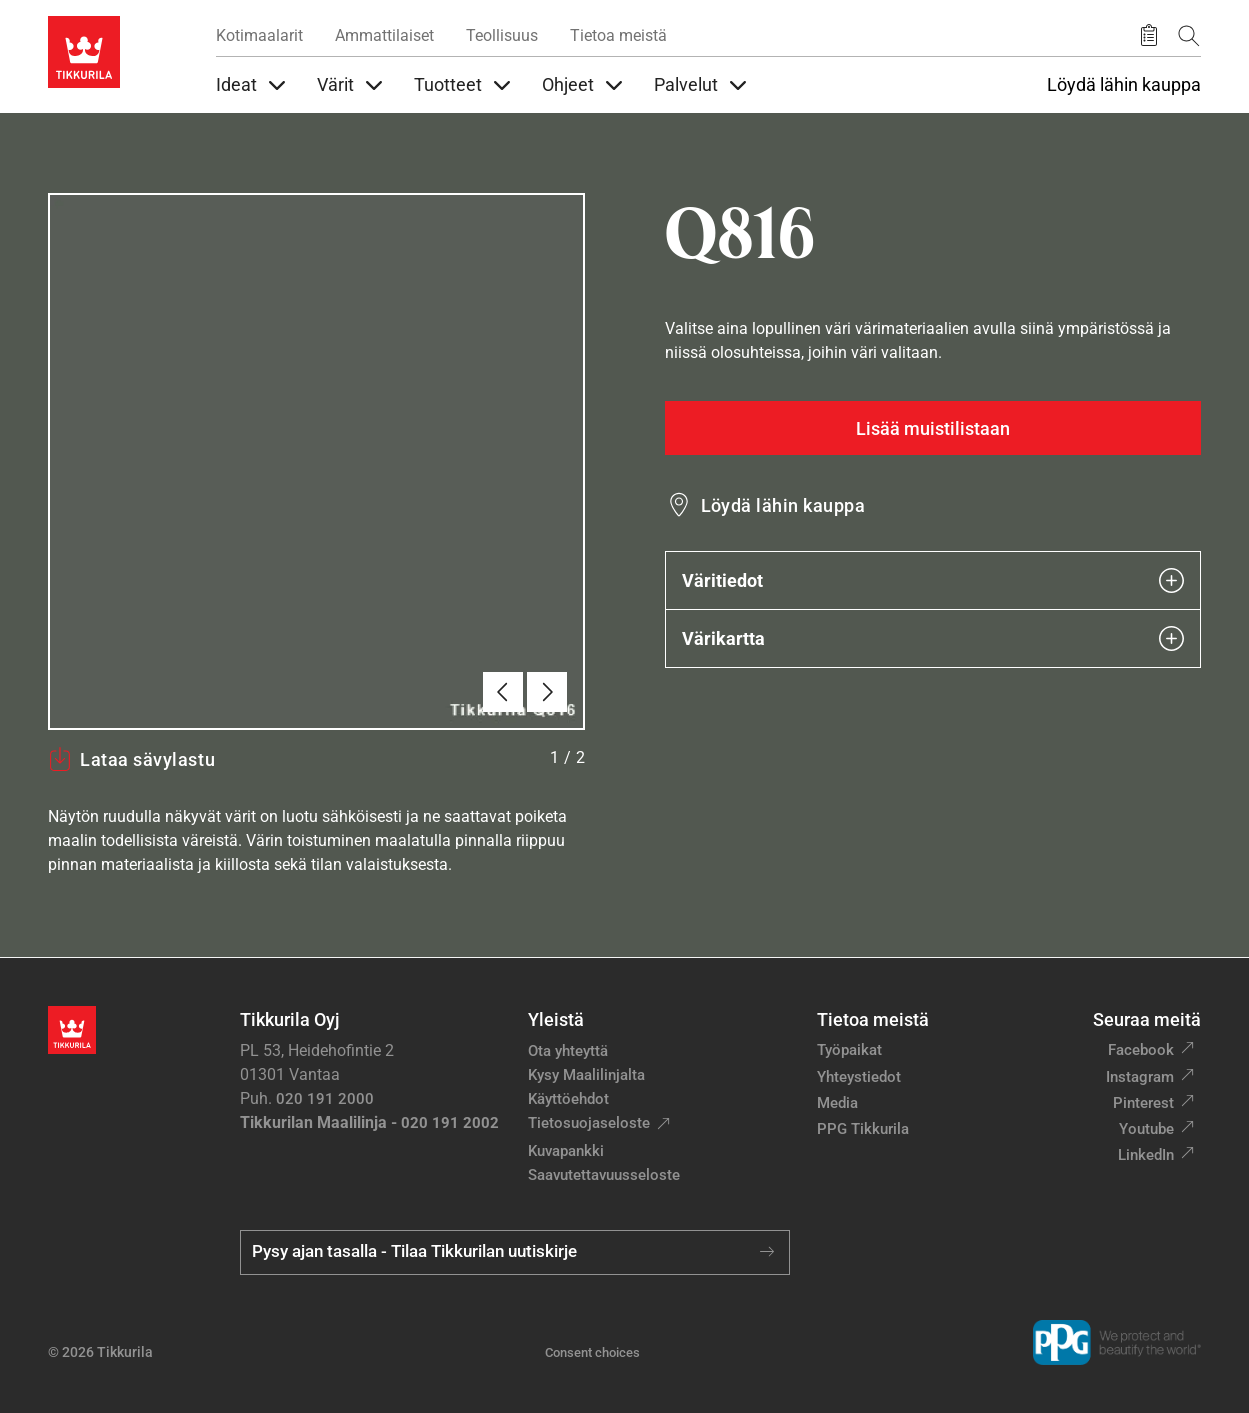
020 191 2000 (325, 1099)
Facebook (1141, 1050)
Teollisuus (502, 35)
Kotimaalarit (259, 35)
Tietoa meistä (618, 35)
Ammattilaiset (384, 35)
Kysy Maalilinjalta (586, 1075)
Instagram (1140, 1077)
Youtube (1146, 1129)
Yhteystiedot (859, 1077)
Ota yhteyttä (568, 1051)
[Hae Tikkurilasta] (1189, 35)
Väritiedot (933, 580)
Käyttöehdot (568, 1099)
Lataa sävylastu (131, 759)
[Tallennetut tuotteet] (1149, 36)
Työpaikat (849, 1050)
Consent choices (592, 1352)
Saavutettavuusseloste (604, 1175)
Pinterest (1143, 1103)
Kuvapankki (566, 1151)
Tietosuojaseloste (589, 1123)
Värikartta (933, 638)
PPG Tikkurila (863, 1129)
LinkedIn (1146, 1155)
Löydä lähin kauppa (1124, 85)
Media (837, 1103)
